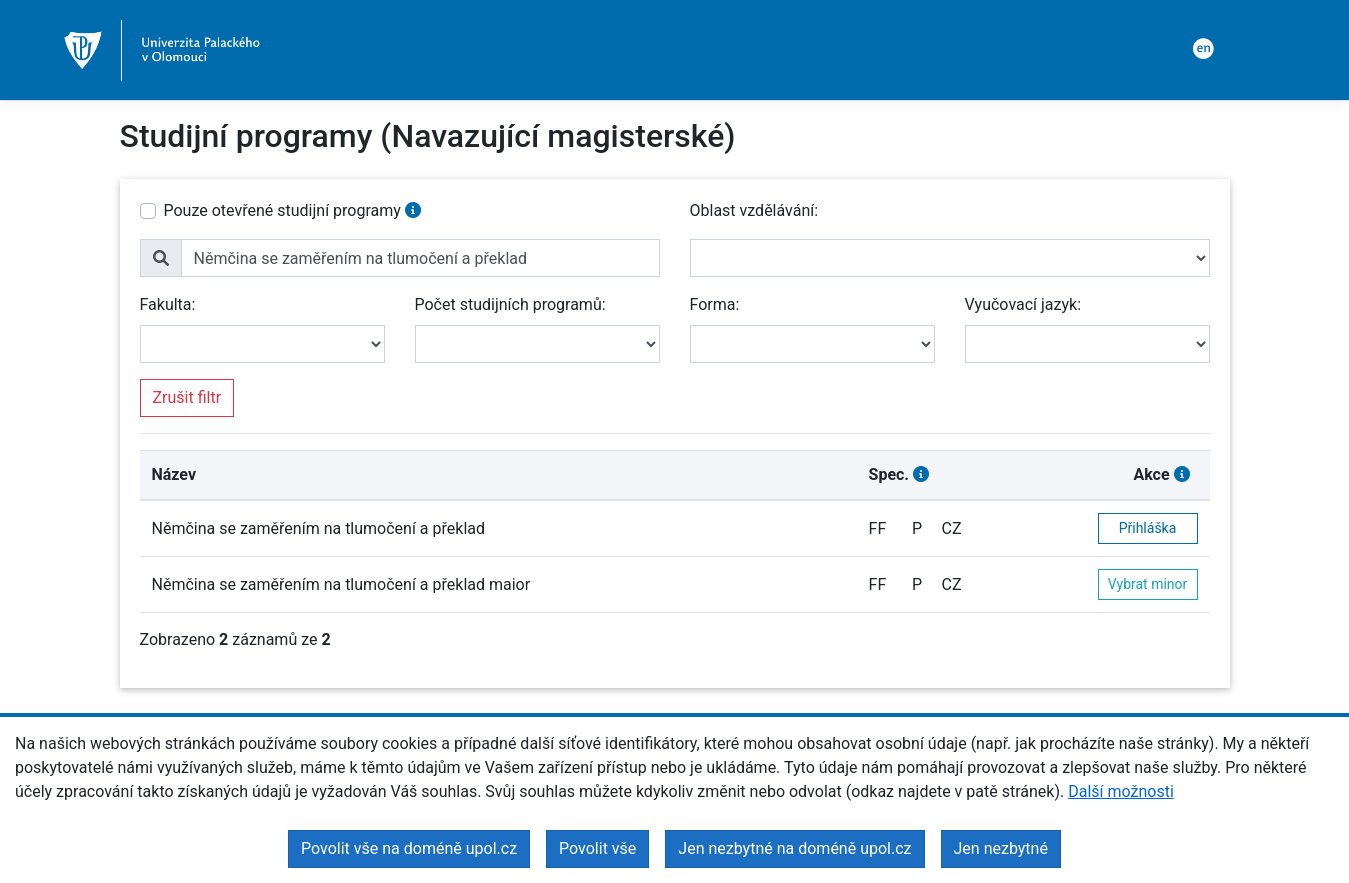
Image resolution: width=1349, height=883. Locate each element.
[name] (420, 258)
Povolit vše (597, 848)
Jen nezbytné (1001, 848)
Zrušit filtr (187, 397)
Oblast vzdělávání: (754, 210)
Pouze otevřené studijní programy (282, 210)
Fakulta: (168, 304)
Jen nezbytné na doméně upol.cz (794, 848)
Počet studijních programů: (510, 304)
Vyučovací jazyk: (1023, 304)
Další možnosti (1121, 791)
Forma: (715, 304)
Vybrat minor (1148, 584)
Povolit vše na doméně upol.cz (409, 848)
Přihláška (1148, 528)
